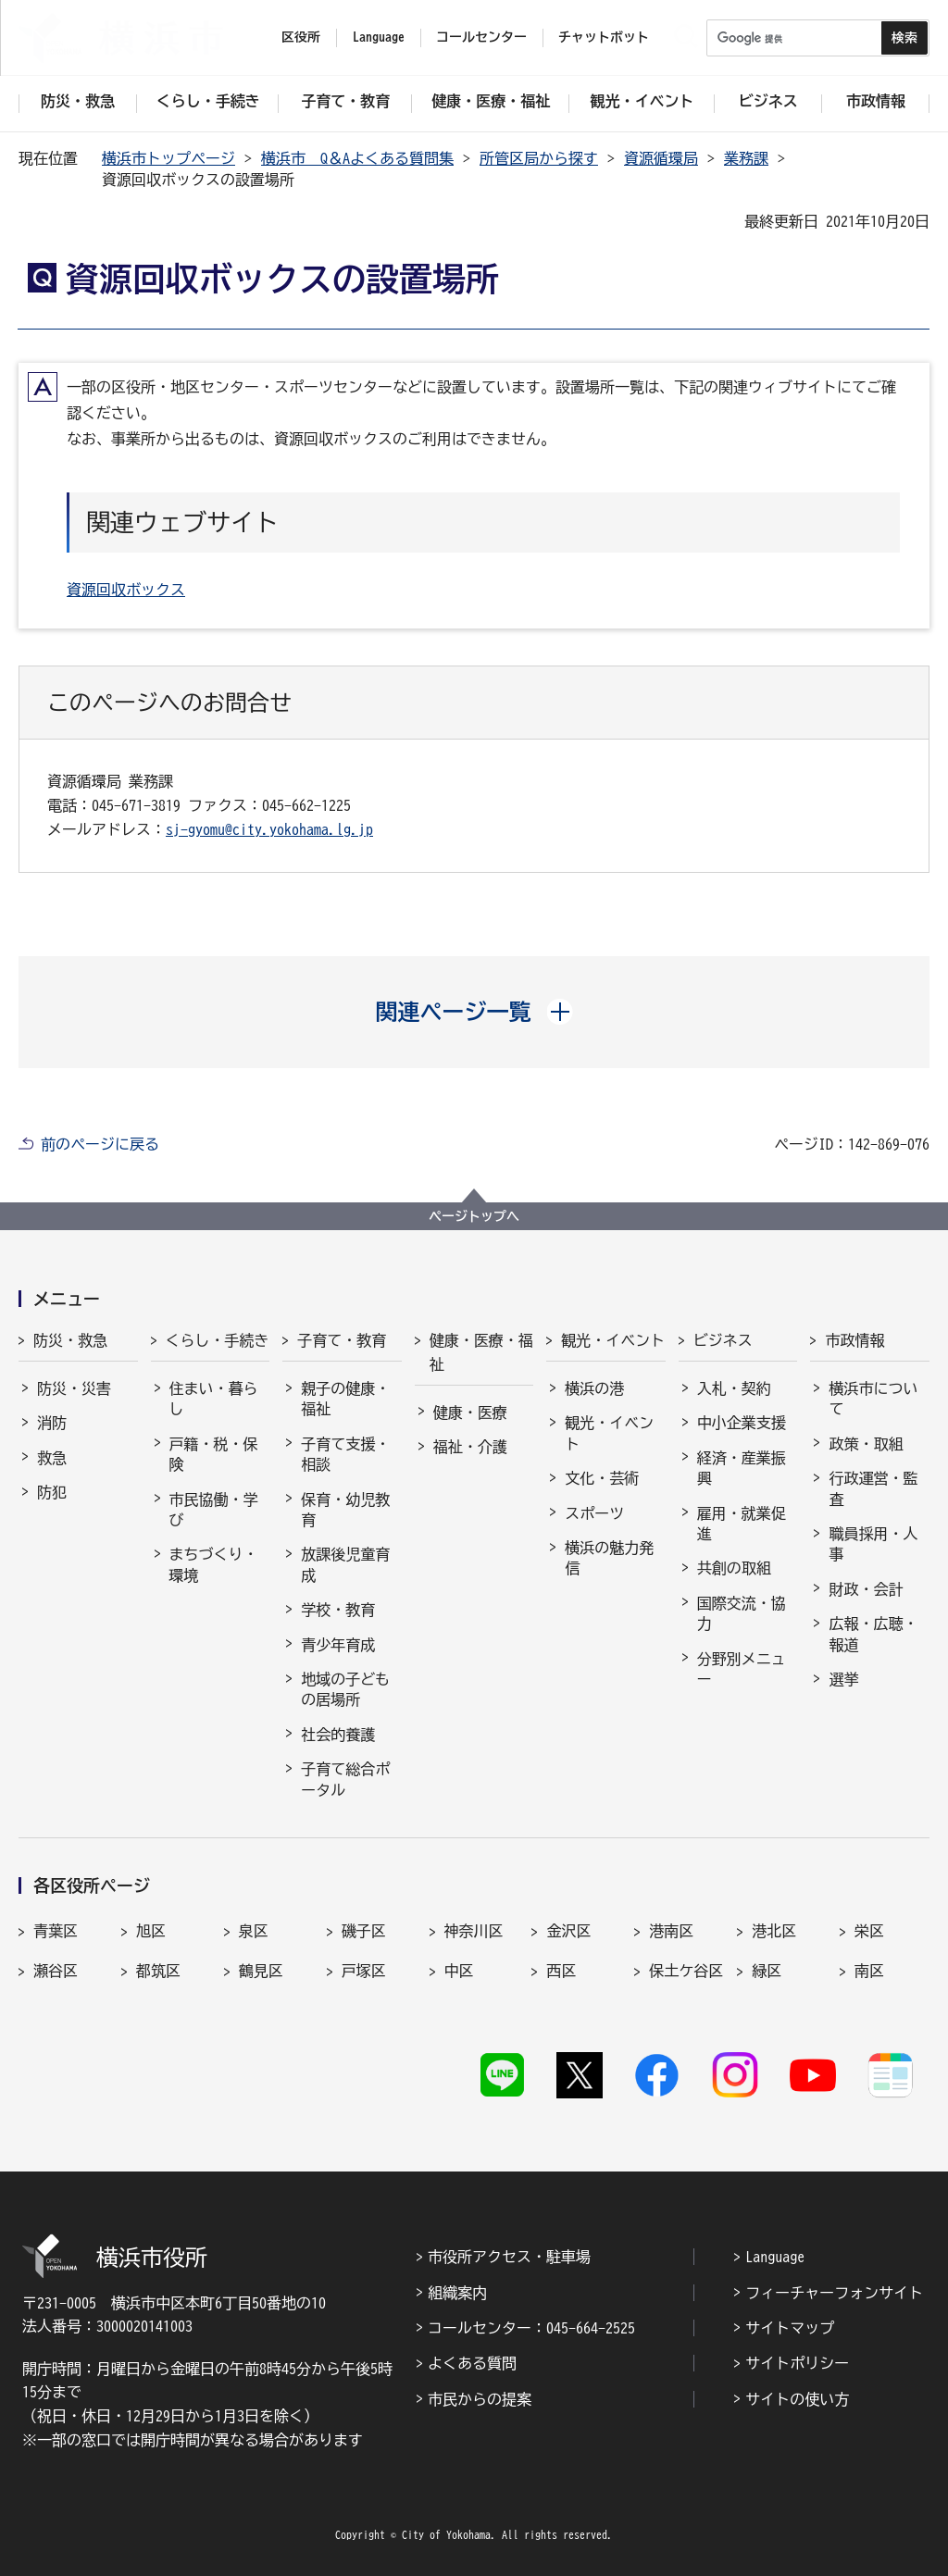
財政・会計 (866, 1589)
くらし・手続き (217, 1340)
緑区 (766, 1970)
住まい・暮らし (213, 1398)
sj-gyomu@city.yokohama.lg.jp (269, 829)
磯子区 (364, 1930)
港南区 (671, 1930)
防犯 (52, 1492)
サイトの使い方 (797, 2399)
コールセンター (481, 37)
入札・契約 (734, 1388)
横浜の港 (594, 1388)
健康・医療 (470, 1412)
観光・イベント (613, 1340)
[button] (474, 1011)
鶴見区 (261, 1970)
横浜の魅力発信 (609, 1557)
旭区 (151, 1930)
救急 (52, 1457)
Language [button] (379, 37)
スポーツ (594, 1513)
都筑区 (158, 1970)
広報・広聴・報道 (873, 1633)
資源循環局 (661, 158)
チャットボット (603, 37)
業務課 (746, 158)
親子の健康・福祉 (345, 1398)
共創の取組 (734, 1568)
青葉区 (55, 1930)
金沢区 (568, 1930)
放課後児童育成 (345, 1564)
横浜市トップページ (168, 158)
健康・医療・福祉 (481, 1352)
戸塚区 (364, 1970)
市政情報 (854, 1340)
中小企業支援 (741, 1422)
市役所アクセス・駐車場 (509, 2256)
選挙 (843, 1679)
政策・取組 (866, 1444)
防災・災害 (74, 1388)
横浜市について (873, 1398)
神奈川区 (474, 1930)
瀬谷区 (55, 1970)
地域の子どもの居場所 (345, 1689)
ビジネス (723, 1340)
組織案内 (457, 2292)
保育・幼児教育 (345, 1509)
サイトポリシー (797, 2363)
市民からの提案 (479, 2399)
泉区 (253, 1930)
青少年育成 (338, 1644)
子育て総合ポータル (345, 1779)
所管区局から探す (539, 158)
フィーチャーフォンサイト (834, 2292)
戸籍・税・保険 (213, 1454)
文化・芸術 (602, 1478)
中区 (459, 1970)
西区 (561, 1970)
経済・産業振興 (741, 1468)
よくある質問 (472, 2363)
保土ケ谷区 (686, 1970)
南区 (869, 1970)
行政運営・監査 (873, 1488)
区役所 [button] (300, 37)
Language (775, 2256)
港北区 (774, 1930)
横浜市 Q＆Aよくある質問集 (357, 158)
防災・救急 (70, 1340)
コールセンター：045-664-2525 (531, 2328)
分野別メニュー (741, 1668)
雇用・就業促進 (741, 1523)
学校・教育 (338, 1609)
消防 (52, 1422)
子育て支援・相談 (345, 1454)
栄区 (869, 1930)
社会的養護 (338, 1734)
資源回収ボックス (126, 589)
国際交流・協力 (741, 1613)
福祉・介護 (470, 1446)
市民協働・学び (213, 1509)
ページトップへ (474, 1216)
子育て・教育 (341, 1340)
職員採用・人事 (873, 1544)
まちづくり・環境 (213, 1564)
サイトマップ (789, 2328)
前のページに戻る (100, 1144)
